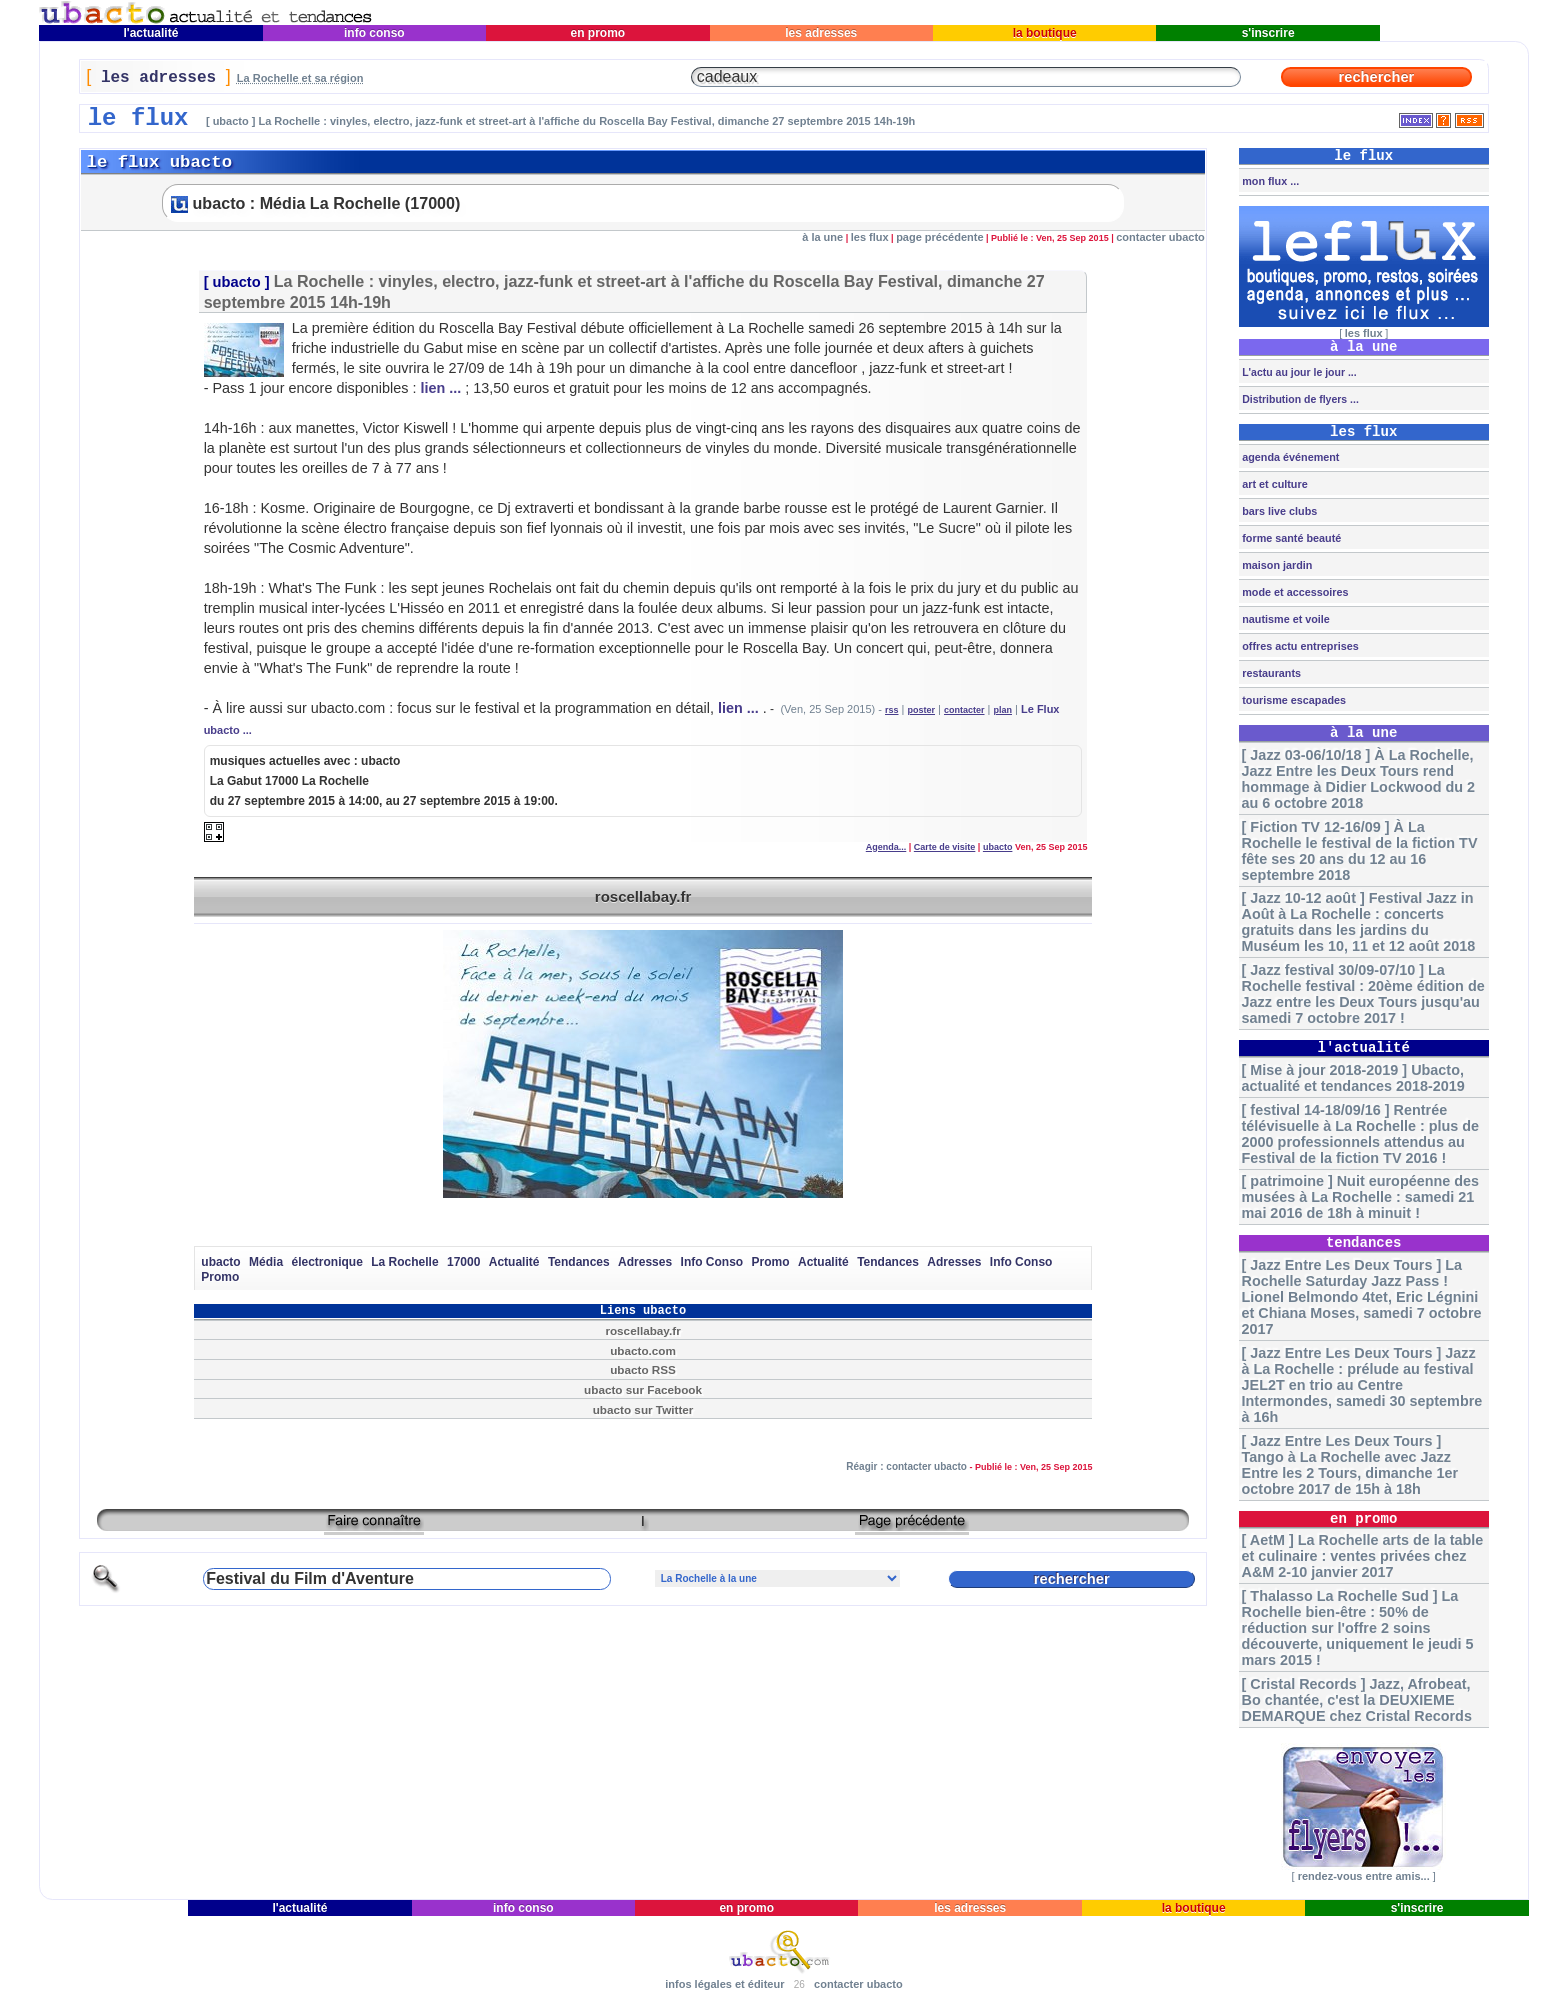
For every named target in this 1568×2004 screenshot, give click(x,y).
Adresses (645, 1262)
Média (266, 1262)
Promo (771, 1262)
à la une (822, 237)
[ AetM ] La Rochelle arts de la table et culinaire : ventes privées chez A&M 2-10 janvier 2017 (1363, 1556)
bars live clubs (1278, 511)
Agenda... (886, 847)
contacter (964, 710)
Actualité (514, 1262)
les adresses (821, 33)
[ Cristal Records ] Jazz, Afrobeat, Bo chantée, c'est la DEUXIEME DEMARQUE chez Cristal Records (1357, 1700)
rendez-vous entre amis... (1364, 1876)
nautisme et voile (1284, 619)
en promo (597, 33)
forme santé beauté (1290, 538)
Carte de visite (945, 847)
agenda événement (1289, 457)
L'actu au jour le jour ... (1297, 372)
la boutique (1044, 33)
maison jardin (1275, 565)
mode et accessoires (1293, 592)
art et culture (1273, 484)
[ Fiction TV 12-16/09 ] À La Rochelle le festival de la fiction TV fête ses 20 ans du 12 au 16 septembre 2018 (1360, 851)
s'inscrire (1268, 33)
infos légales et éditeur (724, 1984)
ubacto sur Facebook (643, 1389)
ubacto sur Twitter (643, 1409)
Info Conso (712, 1262)
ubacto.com (643, 1350)
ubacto (237, 282)
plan (1002, 710)
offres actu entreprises (1298, 646)
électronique (326, 1262)
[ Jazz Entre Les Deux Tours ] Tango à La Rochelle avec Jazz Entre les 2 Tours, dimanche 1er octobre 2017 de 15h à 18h (1350, 1465)
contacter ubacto (1160, 237)
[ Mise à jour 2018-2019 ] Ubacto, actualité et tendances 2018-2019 (1353, 1078)
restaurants (1270, 673)
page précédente (939, 237)
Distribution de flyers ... (1299, 399)
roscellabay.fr (643, 896)
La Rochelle (404, 1262)
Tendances (579, 1262)
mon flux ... (1269, 181)
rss (892, 710)
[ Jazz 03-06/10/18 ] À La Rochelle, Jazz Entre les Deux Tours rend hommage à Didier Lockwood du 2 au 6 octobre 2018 (1358, 779)
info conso (374, 33)
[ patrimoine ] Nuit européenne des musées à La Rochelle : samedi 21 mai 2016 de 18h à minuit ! (1360, 1197)
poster (921, 710)
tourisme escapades (1292, 700)
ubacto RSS (643, 1369)
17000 (463, 1262)
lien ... (440, 388)
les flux (870, 237)
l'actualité (151, 33)
